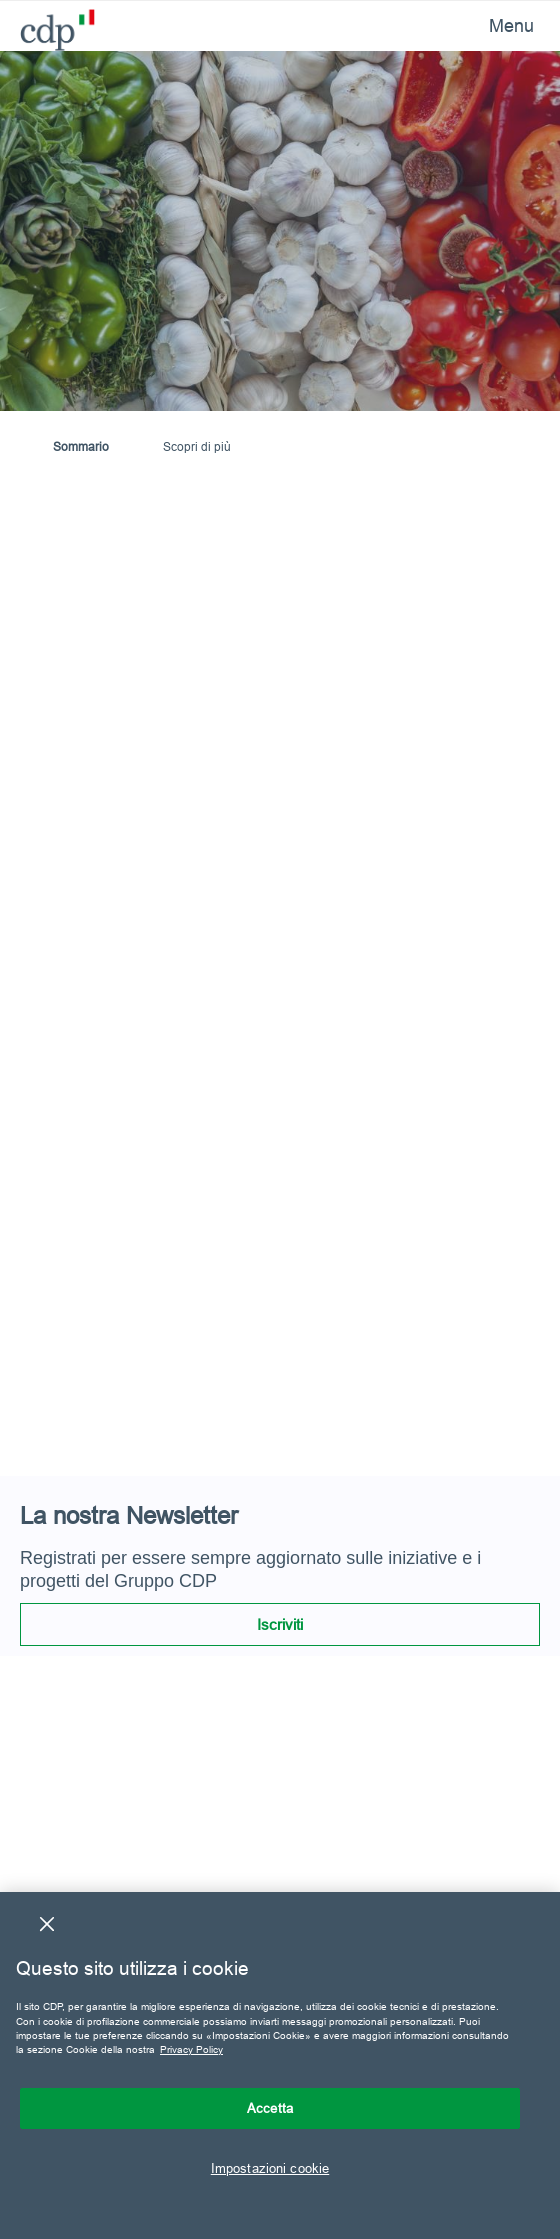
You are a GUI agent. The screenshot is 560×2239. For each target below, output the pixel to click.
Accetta (270, 2108)
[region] (280, 2065)
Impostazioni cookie (270, 2168)
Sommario (81, 446)
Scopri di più (197, 446)
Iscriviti (280, 1624)
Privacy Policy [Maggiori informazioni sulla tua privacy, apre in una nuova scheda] (191, 2049)
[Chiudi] (47, 1924)
